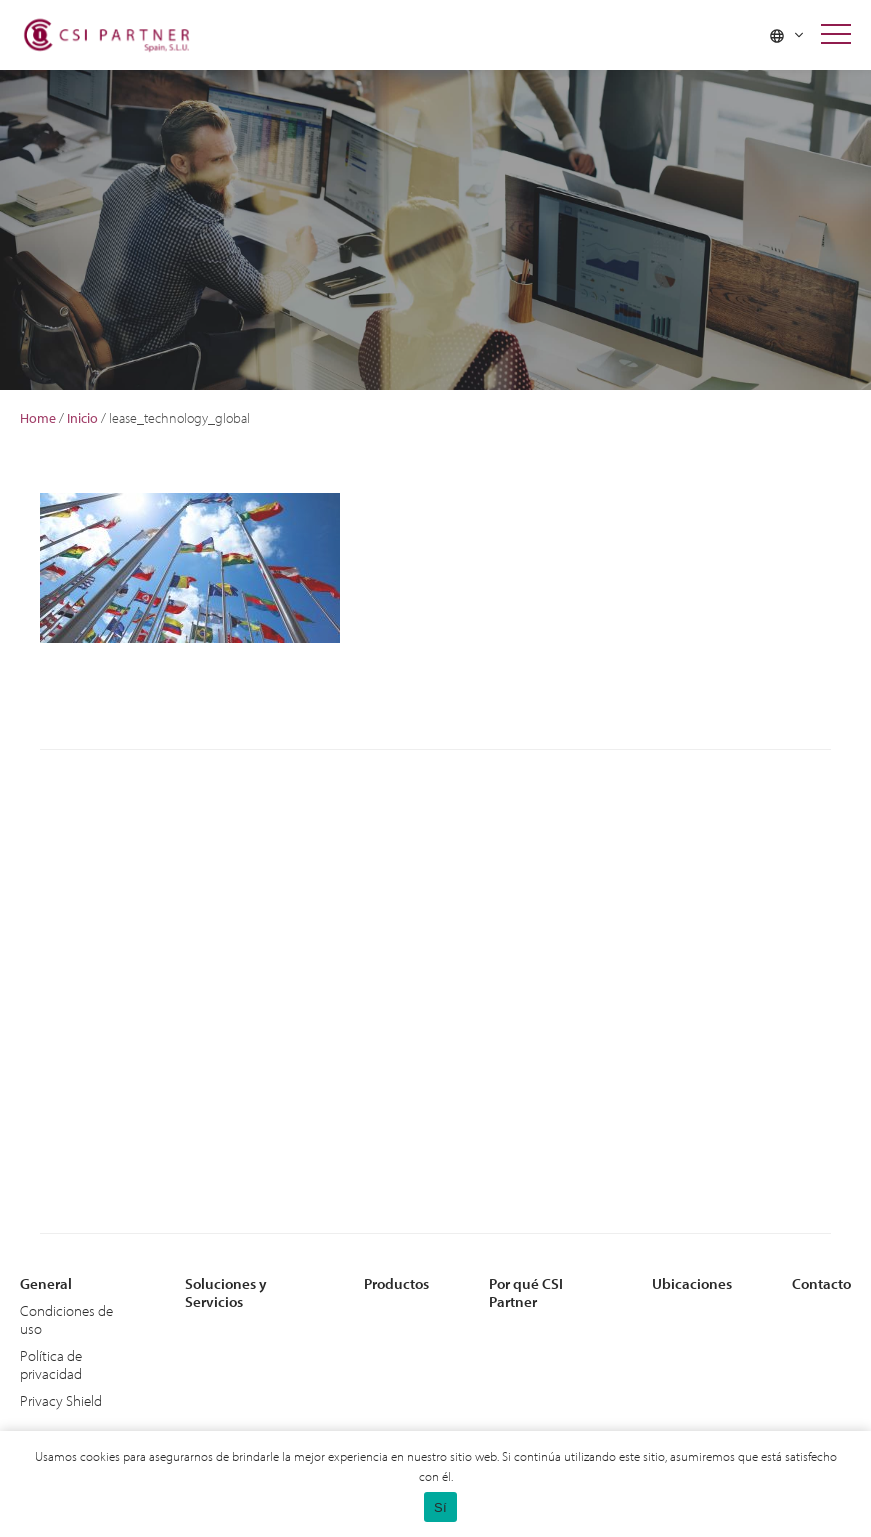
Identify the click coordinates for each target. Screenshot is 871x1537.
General (46, 1283)
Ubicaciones (692, 1283)
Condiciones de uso (66, 1319)
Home (38, 418)
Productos (396, 1283)
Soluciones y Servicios (226, 1292)
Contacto (821, 1283)
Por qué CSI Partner (526, 1292)
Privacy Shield (61, 1400)
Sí (440, 1507)
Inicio (82, 418)
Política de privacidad (51, 1364)
